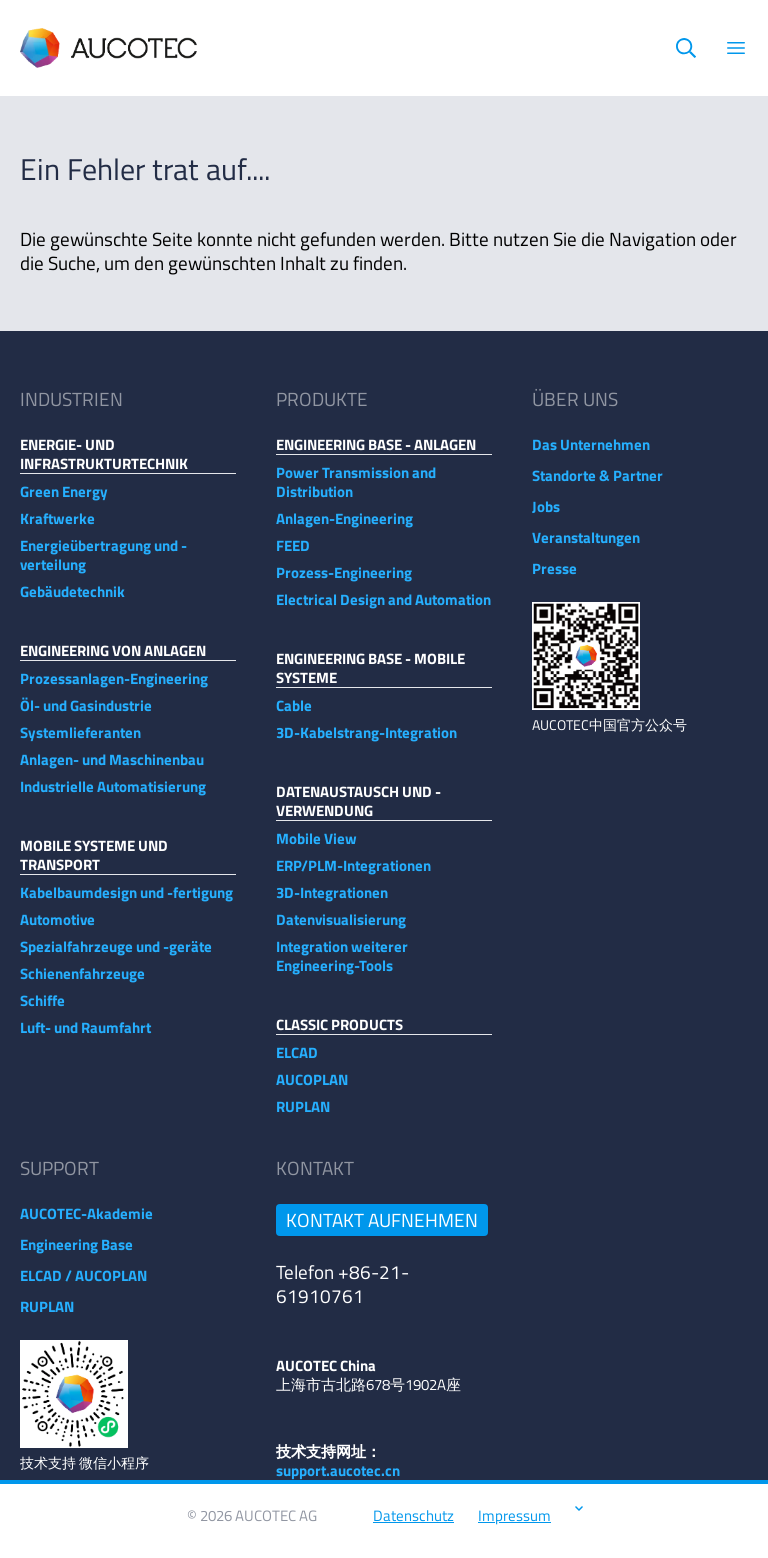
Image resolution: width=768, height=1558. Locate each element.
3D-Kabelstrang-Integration (366, 742)
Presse (554, 578)
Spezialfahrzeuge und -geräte (116, 956)
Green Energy (64, 501)
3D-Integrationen (332, 902)
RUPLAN (303, 1116)
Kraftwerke (57, 528)
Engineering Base (76, 1254)
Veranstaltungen (586, 547)
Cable (294, 715)
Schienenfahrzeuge (82, 983)
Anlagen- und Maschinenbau (112, 769)
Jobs (546, 516)
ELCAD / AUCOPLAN (83, 1285)
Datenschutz (413, 1525)
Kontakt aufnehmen (382, 1229)
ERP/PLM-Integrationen (353, 875)
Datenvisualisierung (341, 929)
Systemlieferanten (80, 742)
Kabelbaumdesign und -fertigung (126, 902)
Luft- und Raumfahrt (85, 1037)
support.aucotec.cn (338, 1480)
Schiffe (42, 1010)
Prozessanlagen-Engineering (114, 688)
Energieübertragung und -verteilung (103, 565)
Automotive (57, 929)
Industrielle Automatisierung (113, 796)
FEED (293, 555)
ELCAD (297, 1062)
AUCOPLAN (312, 1089)
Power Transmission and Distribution (356, 492)
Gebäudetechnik (72, 601)
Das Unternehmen (591, 454)
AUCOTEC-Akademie (86, 1223)
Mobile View (316, 848)
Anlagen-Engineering (344, 528)
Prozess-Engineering (344, 582)
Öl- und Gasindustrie (86, 715)
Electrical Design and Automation (383, 609)
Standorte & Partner (597, 485)
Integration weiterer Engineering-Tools (342, 966)
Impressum (514, 1525)
